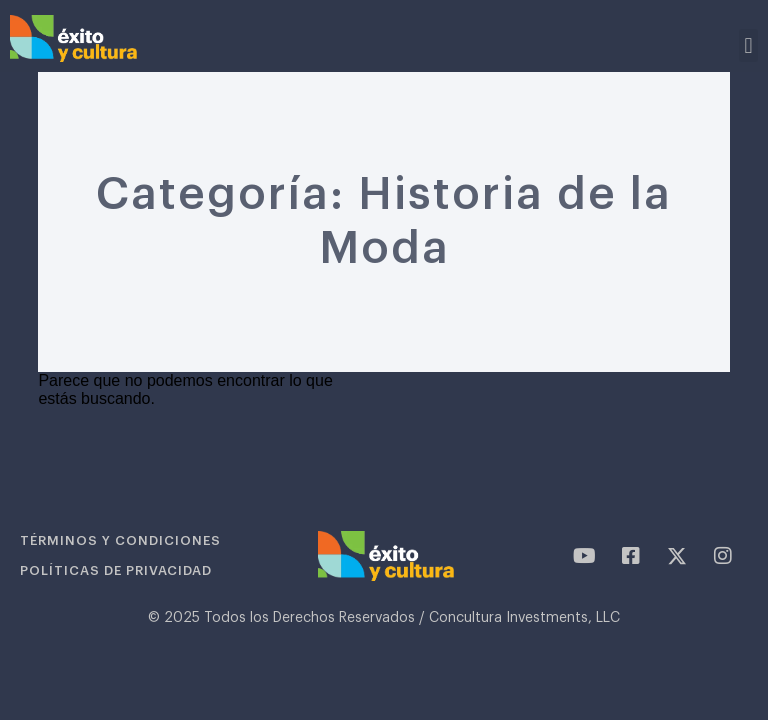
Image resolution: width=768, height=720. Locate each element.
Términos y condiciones (120, 540)
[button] (748, 45)
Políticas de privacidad (116, 570)
